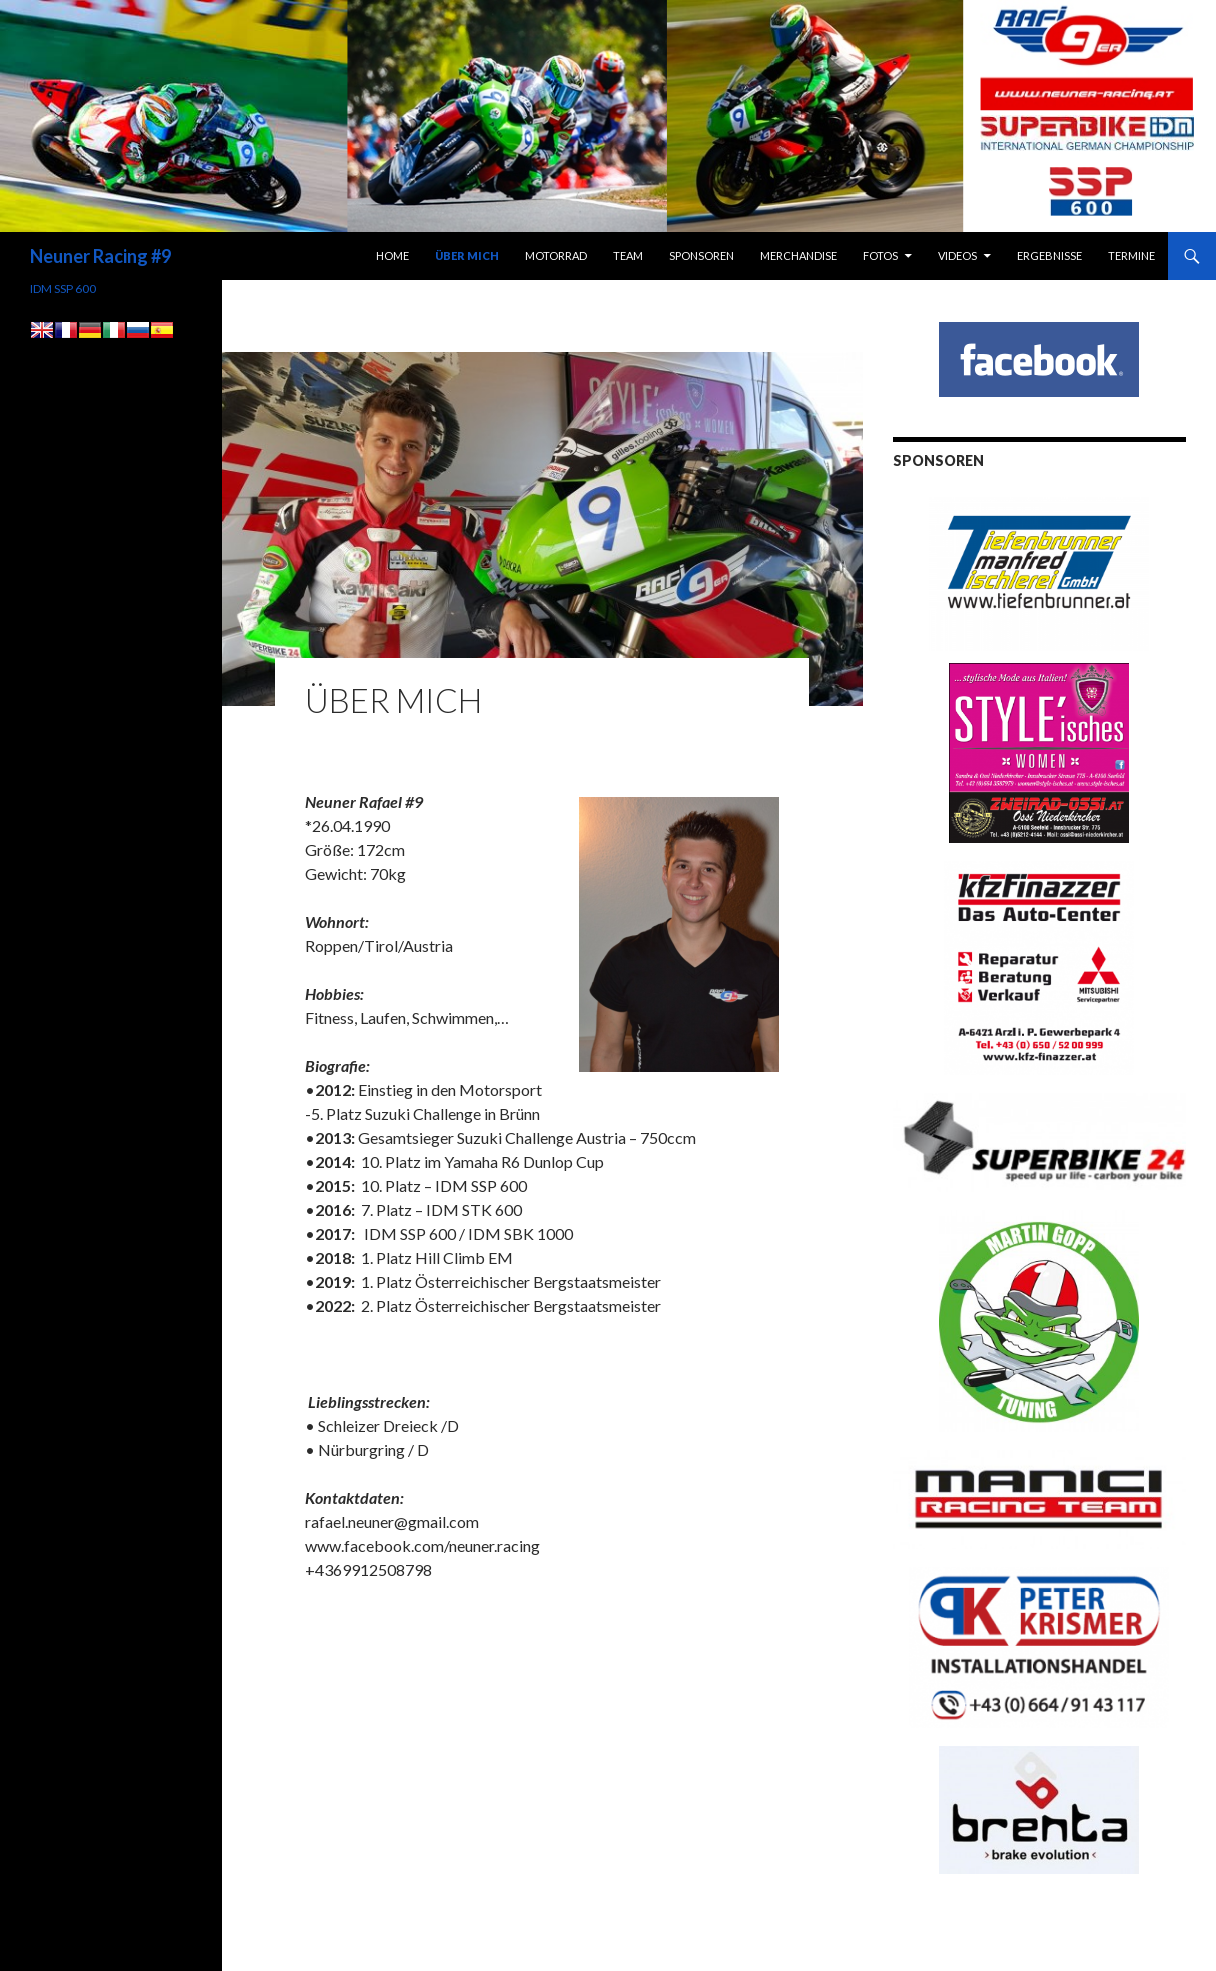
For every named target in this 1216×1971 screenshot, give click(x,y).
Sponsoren (701, 255)
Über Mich (467, 255)
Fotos (880, 255)
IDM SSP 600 (63, 288)
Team (628, 255)
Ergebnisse (1049, 255)
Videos (957, 255)
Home (392, 255)
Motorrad (556, 255)
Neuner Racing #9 (100, 256)
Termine (1131, 255)
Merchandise (798, 255)
